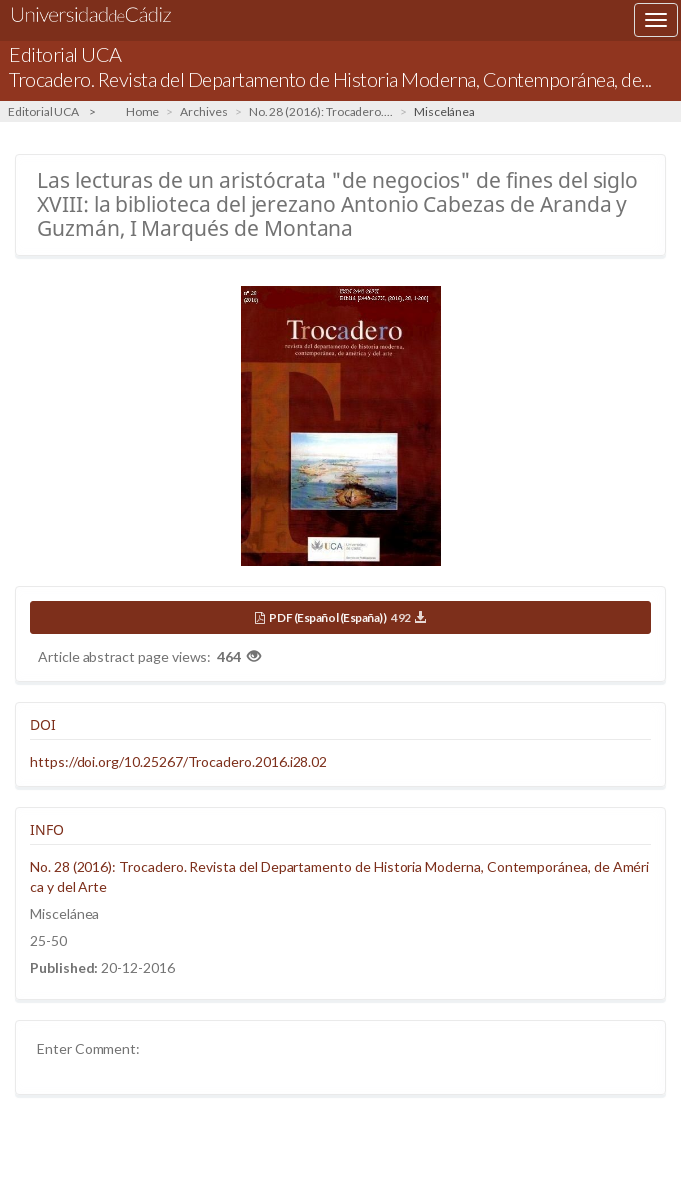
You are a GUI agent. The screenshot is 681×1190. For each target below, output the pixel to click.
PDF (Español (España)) (347, 617)
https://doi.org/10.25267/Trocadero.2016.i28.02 (178, 761)
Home (143, 111)
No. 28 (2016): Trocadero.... (321, 111)
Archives (204, 111)
